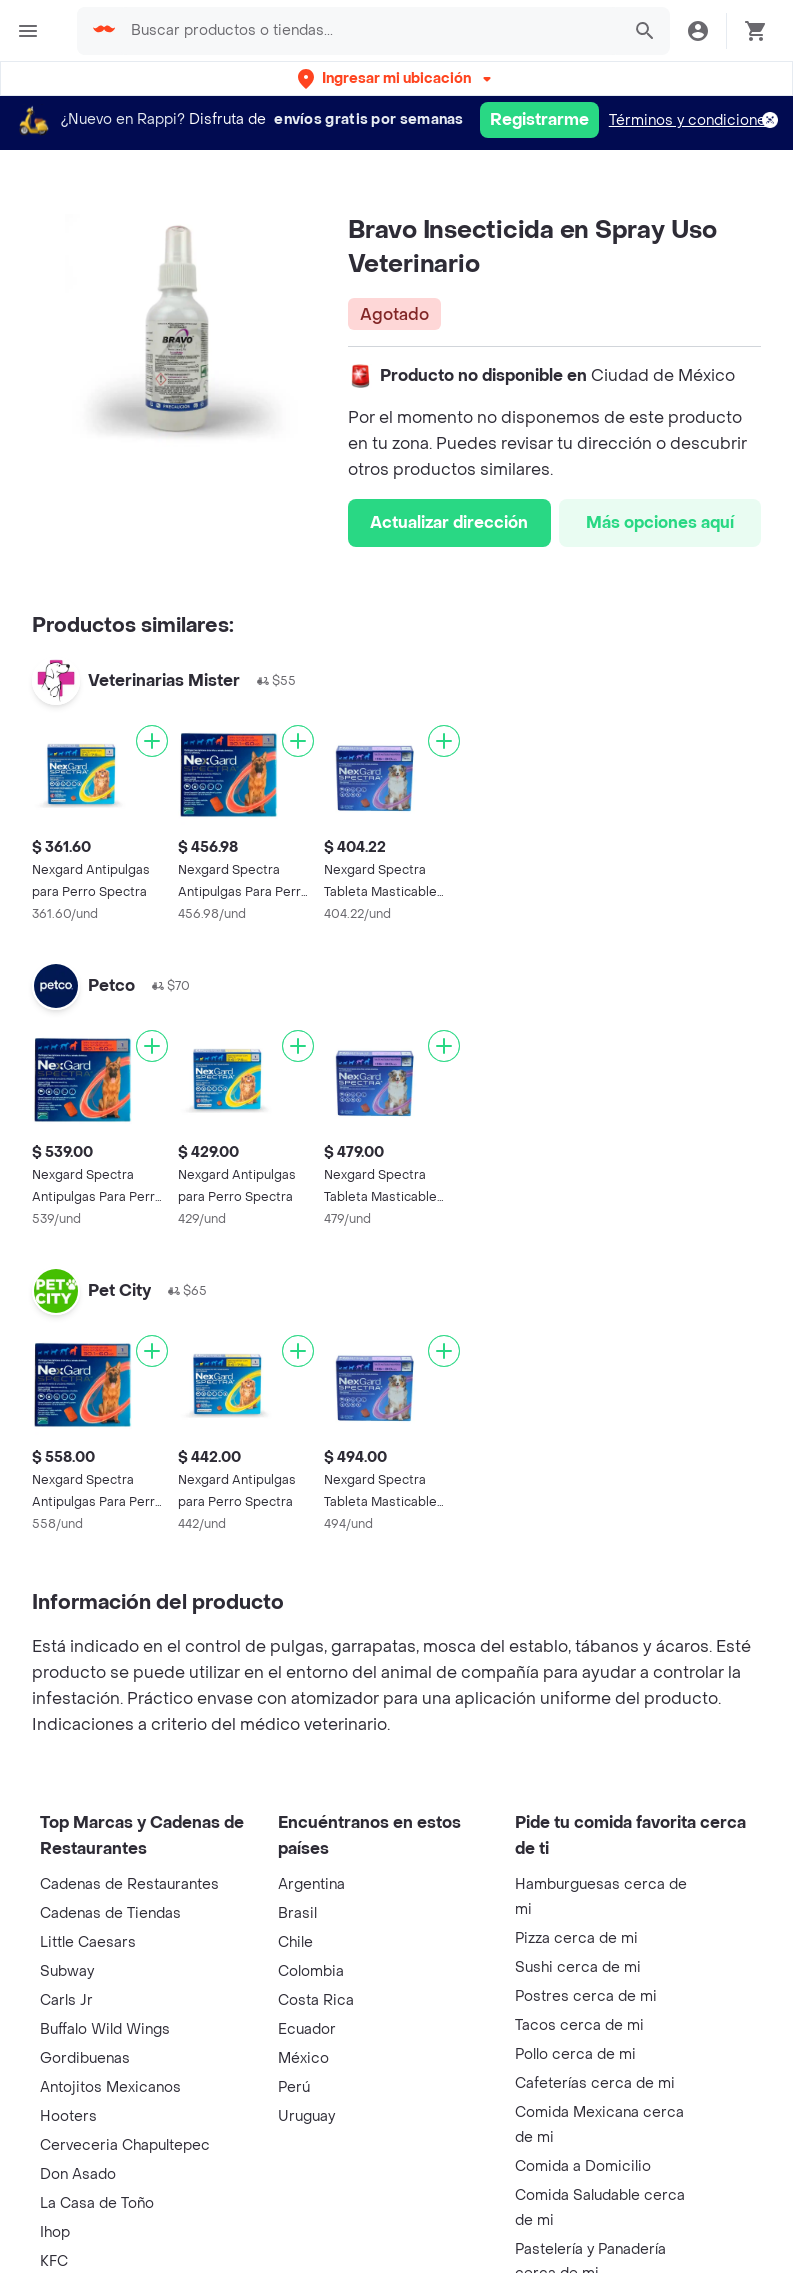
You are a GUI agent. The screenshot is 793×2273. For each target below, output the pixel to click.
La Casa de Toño (97, 2203)
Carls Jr (66, 2000)
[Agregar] (152, 741)
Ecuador (307, 2029)
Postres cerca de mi (586, 1996)
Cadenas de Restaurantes (129, 1884)
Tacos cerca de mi (579, 2025)
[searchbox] (369, 31)
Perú (294, 2087)
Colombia (311, 1971)
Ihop (55, 2232)
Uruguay (306, 2116)
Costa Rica (316, 2000)
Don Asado (78, 2174)
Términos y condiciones (691, 120)
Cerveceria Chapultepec (125, 2145)
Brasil (297, 1913)
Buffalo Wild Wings (105, 2029)
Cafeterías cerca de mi (595, 2083)
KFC (54, 2261)
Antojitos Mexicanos (110, 2087)
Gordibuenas (85, 2058)
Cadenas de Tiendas (110, 1913)
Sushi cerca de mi (578, 1967)
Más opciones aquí (660, 522)
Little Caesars (88, 1942)
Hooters (68, 2116)
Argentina (311, 1884)
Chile (295, 1942)
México (303, 2058)
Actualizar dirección (449, 522)
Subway (67, 1971)
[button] (396, 78)
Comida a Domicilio (583, 2166)
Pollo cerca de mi (575, 2054)
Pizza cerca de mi (576, 1938)
